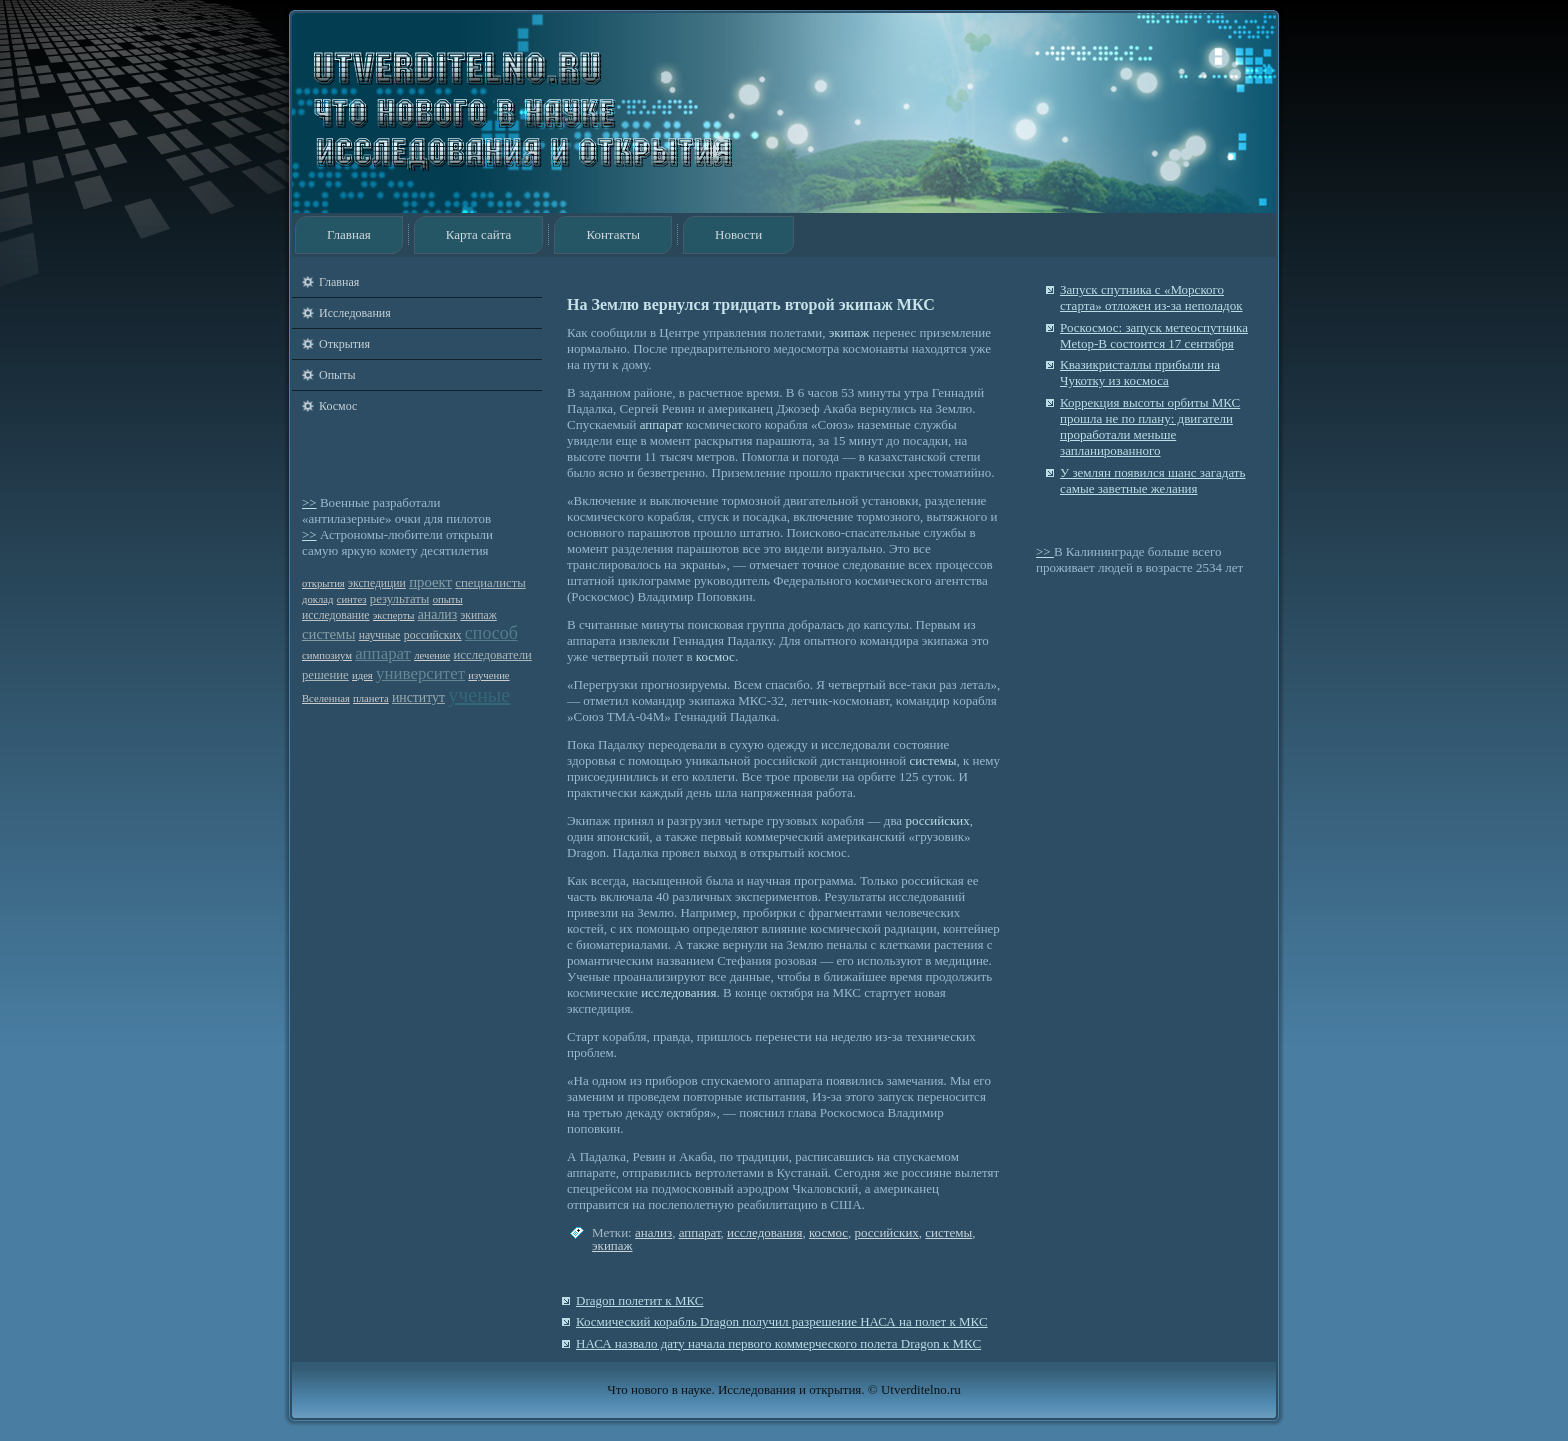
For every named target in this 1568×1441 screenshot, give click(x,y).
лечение (432, 655)
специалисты (490, 583)
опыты (448, 599)
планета (371, 698)
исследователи (493, 655)
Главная (349, 234)
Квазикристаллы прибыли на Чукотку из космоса (1140, 372)
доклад (317, 599)
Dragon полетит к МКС (640, 1300)
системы (328, 634)
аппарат (383, 653)
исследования (678, 992)
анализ (437, 614)
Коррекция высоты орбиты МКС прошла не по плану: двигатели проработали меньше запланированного (1150, 427)
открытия (323, 583)
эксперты (394, 615)
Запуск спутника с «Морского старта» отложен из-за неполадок (1151, 297)
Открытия (344, 344)
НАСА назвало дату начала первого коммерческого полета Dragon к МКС (778, 1343)
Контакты (613, 234)
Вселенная (326, 698)
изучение (488, 675)
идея (362, 675)
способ (491, 633)
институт (418, 697)
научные (380, 635)
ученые (479, 695)
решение (325, 675)
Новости (738, 234)
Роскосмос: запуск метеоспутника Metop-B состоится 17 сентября (1154, 335)
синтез (352, 599)
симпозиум (327, 655)
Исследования (355, 313)
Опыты (337, 375)
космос (715, 656)
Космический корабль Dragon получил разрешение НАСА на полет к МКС (782, 1321)
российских (433, 635)
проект (430, 582)
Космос (338, 406)
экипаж (478, 615)
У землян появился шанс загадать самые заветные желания (1152, 480)
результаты (400, 599)
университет (420, 673)
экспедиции (377, 583)
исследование (336, 615)
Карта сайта (479, 234)
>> (309, 502)
